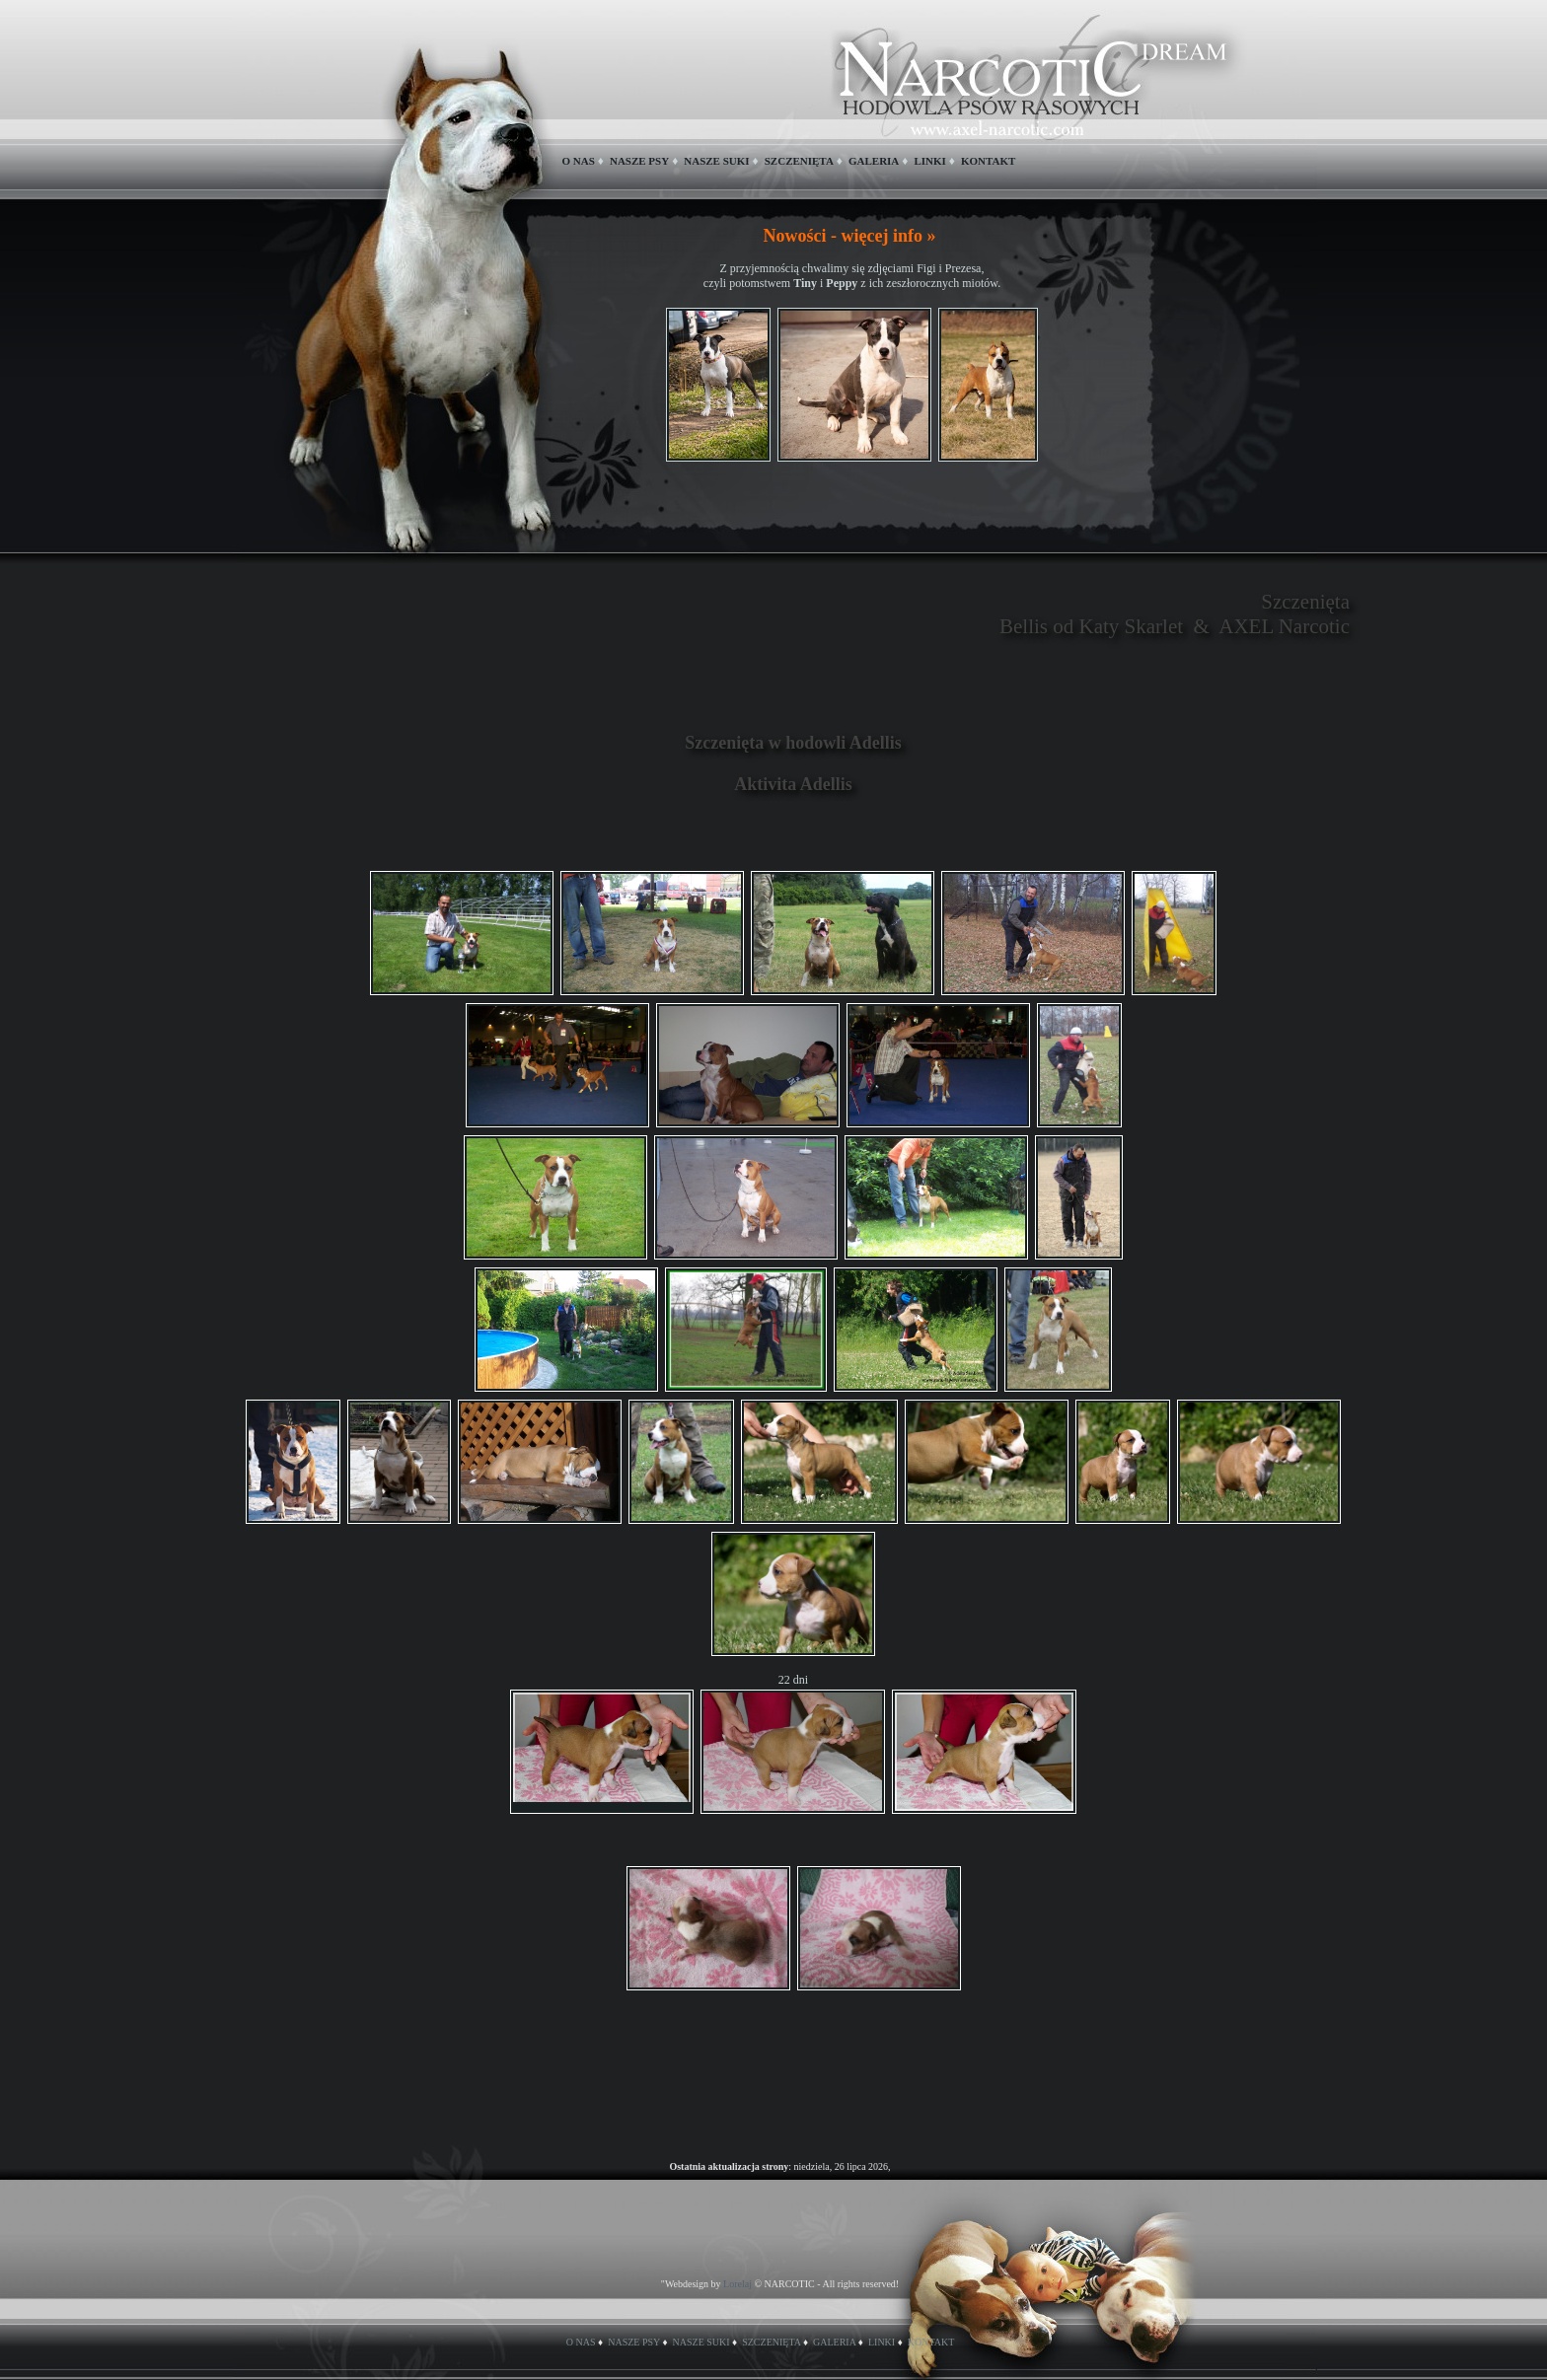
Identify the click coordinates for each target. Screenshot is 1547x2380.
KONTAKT (988, 161)
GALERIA (873, 161)
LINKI (929, 161)
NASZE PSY (639, 161)
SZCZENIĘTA (799, 161)
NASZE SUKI (716, 161)
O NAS (578, 161)
